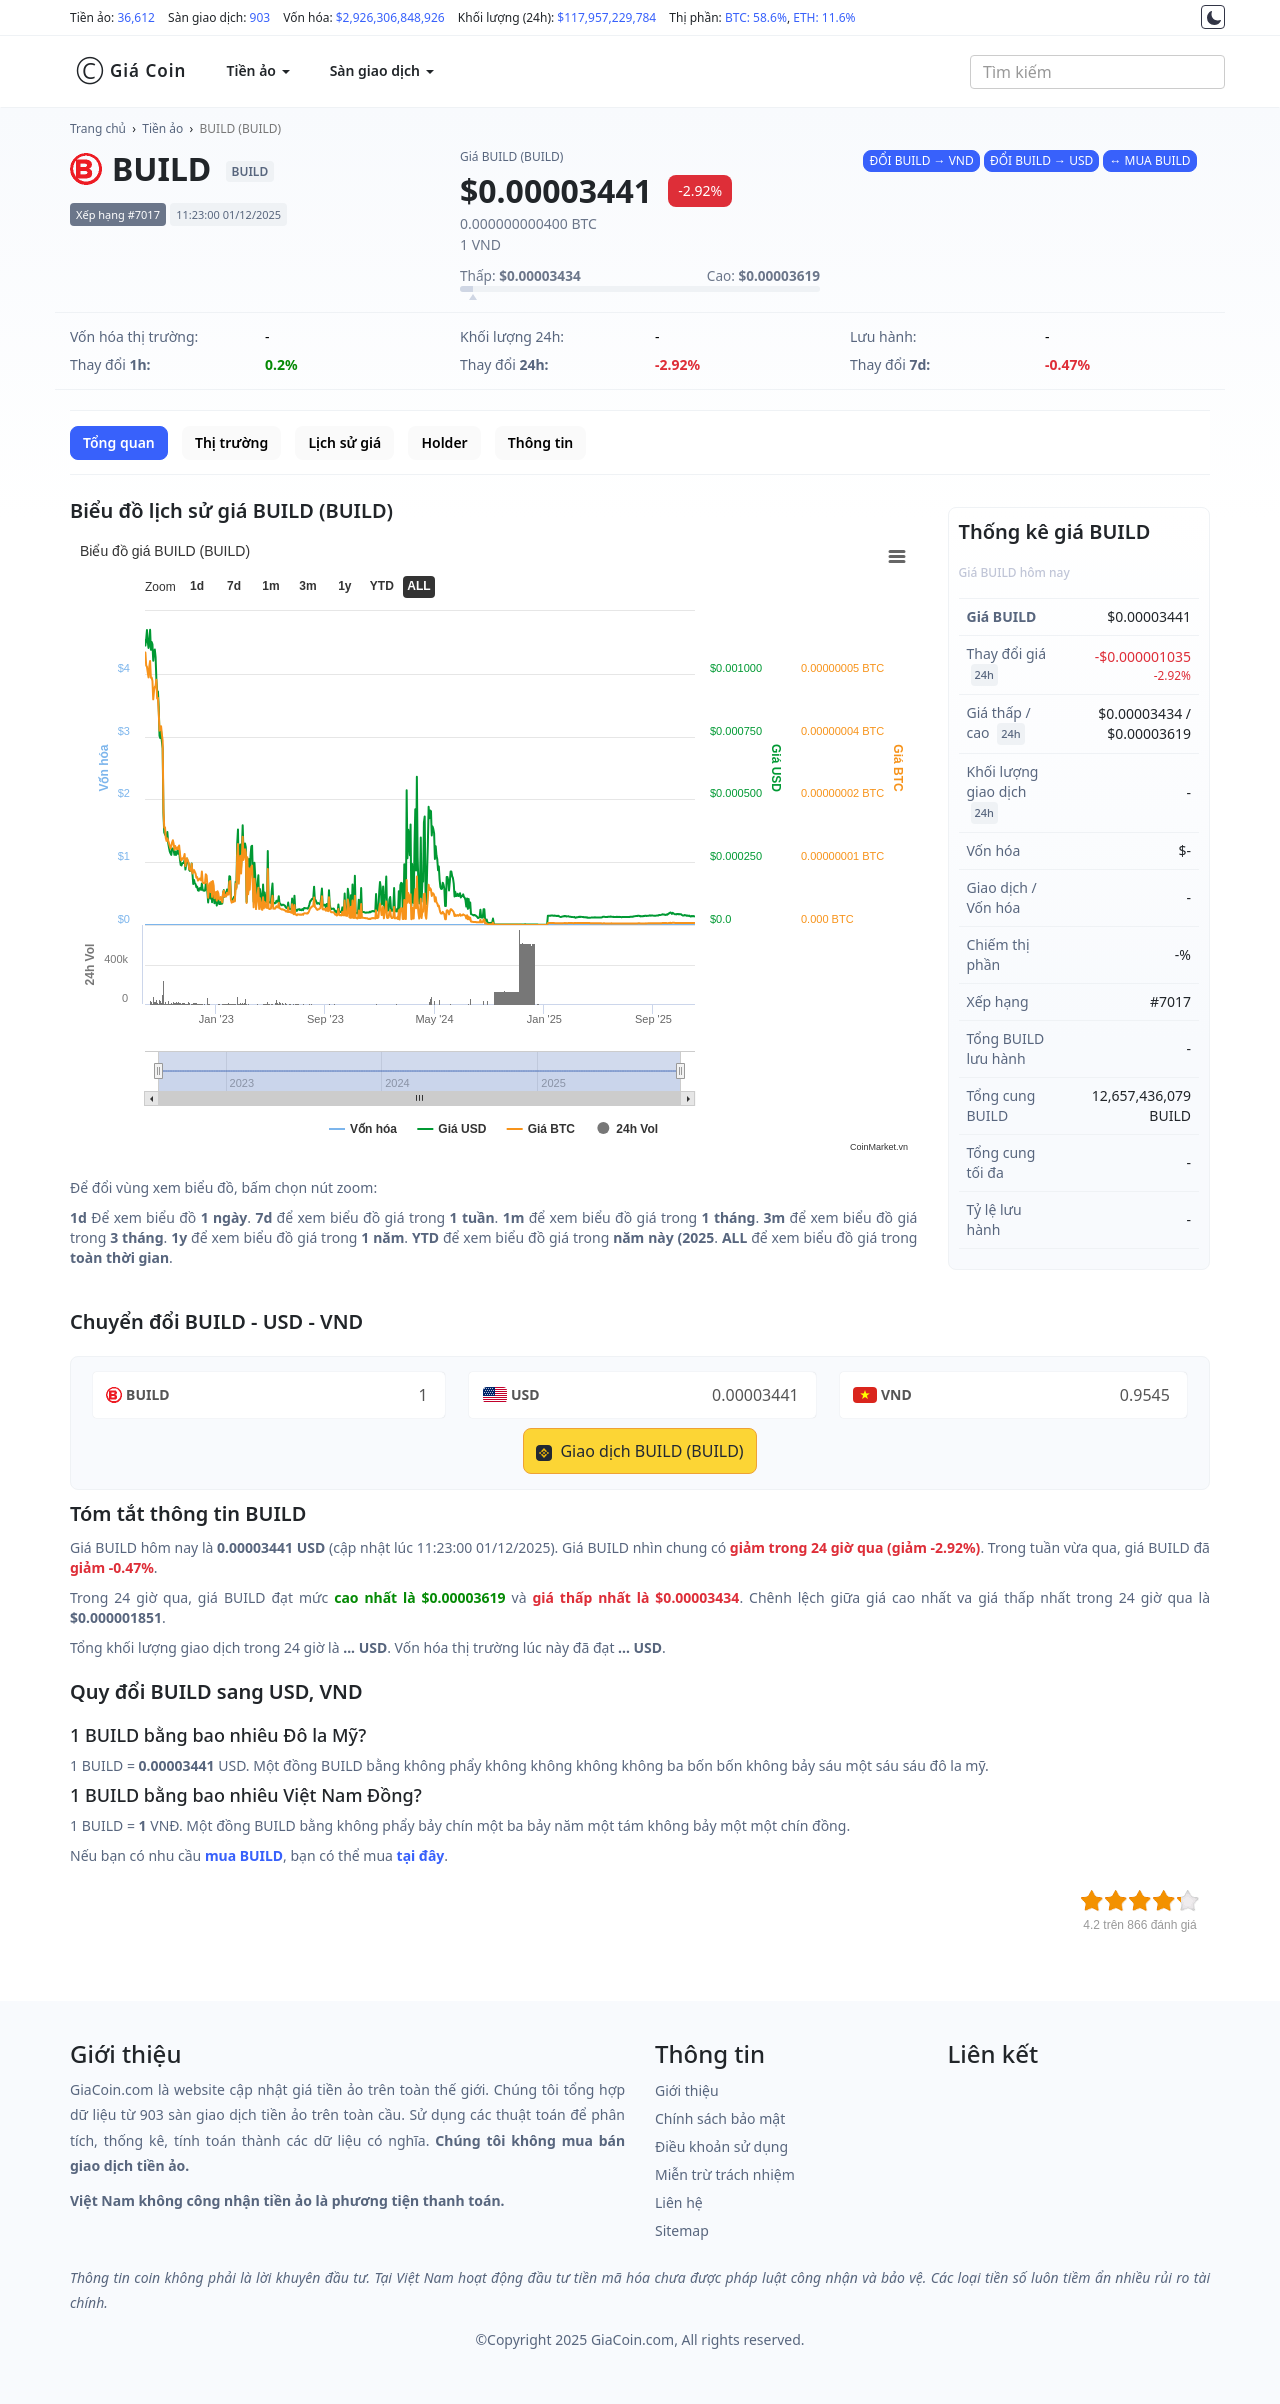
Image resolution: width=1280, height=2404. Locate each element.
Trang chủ (98, 128)
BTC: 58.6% (756, 17)
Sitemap (682, 2230)
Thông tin (540, 442)
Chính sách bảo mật (720, 2118)
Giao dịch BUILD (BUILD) (639, 1451)
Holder (444, 442)
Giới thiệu (687, 2090)
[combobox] (1097, 72)
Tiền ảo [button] (257, 70)
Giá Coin (130, 71)
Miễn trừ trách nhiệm (725, 2174)
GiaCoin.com (632, 2339)
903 (260, 17)
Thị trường (231, 442)
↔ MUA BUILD (1149, 160)
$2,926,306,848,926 (390, 17)
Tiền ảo (162, 128)
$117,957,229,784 (606, 17)
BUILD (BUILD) (241, 128)
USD (525, 1394)
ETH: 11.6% (824, 17)
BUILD (147, 1394)
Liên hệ (679, 2202)
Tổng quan (119, 442)
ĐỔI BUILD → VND (921, 160)
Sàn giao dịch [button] (382, 70)
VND (896, 1394)
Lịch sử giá (344, 442)
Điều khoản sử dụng (721, 2146)
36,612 (136, 17)
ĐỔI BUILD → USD (1041, 160)
